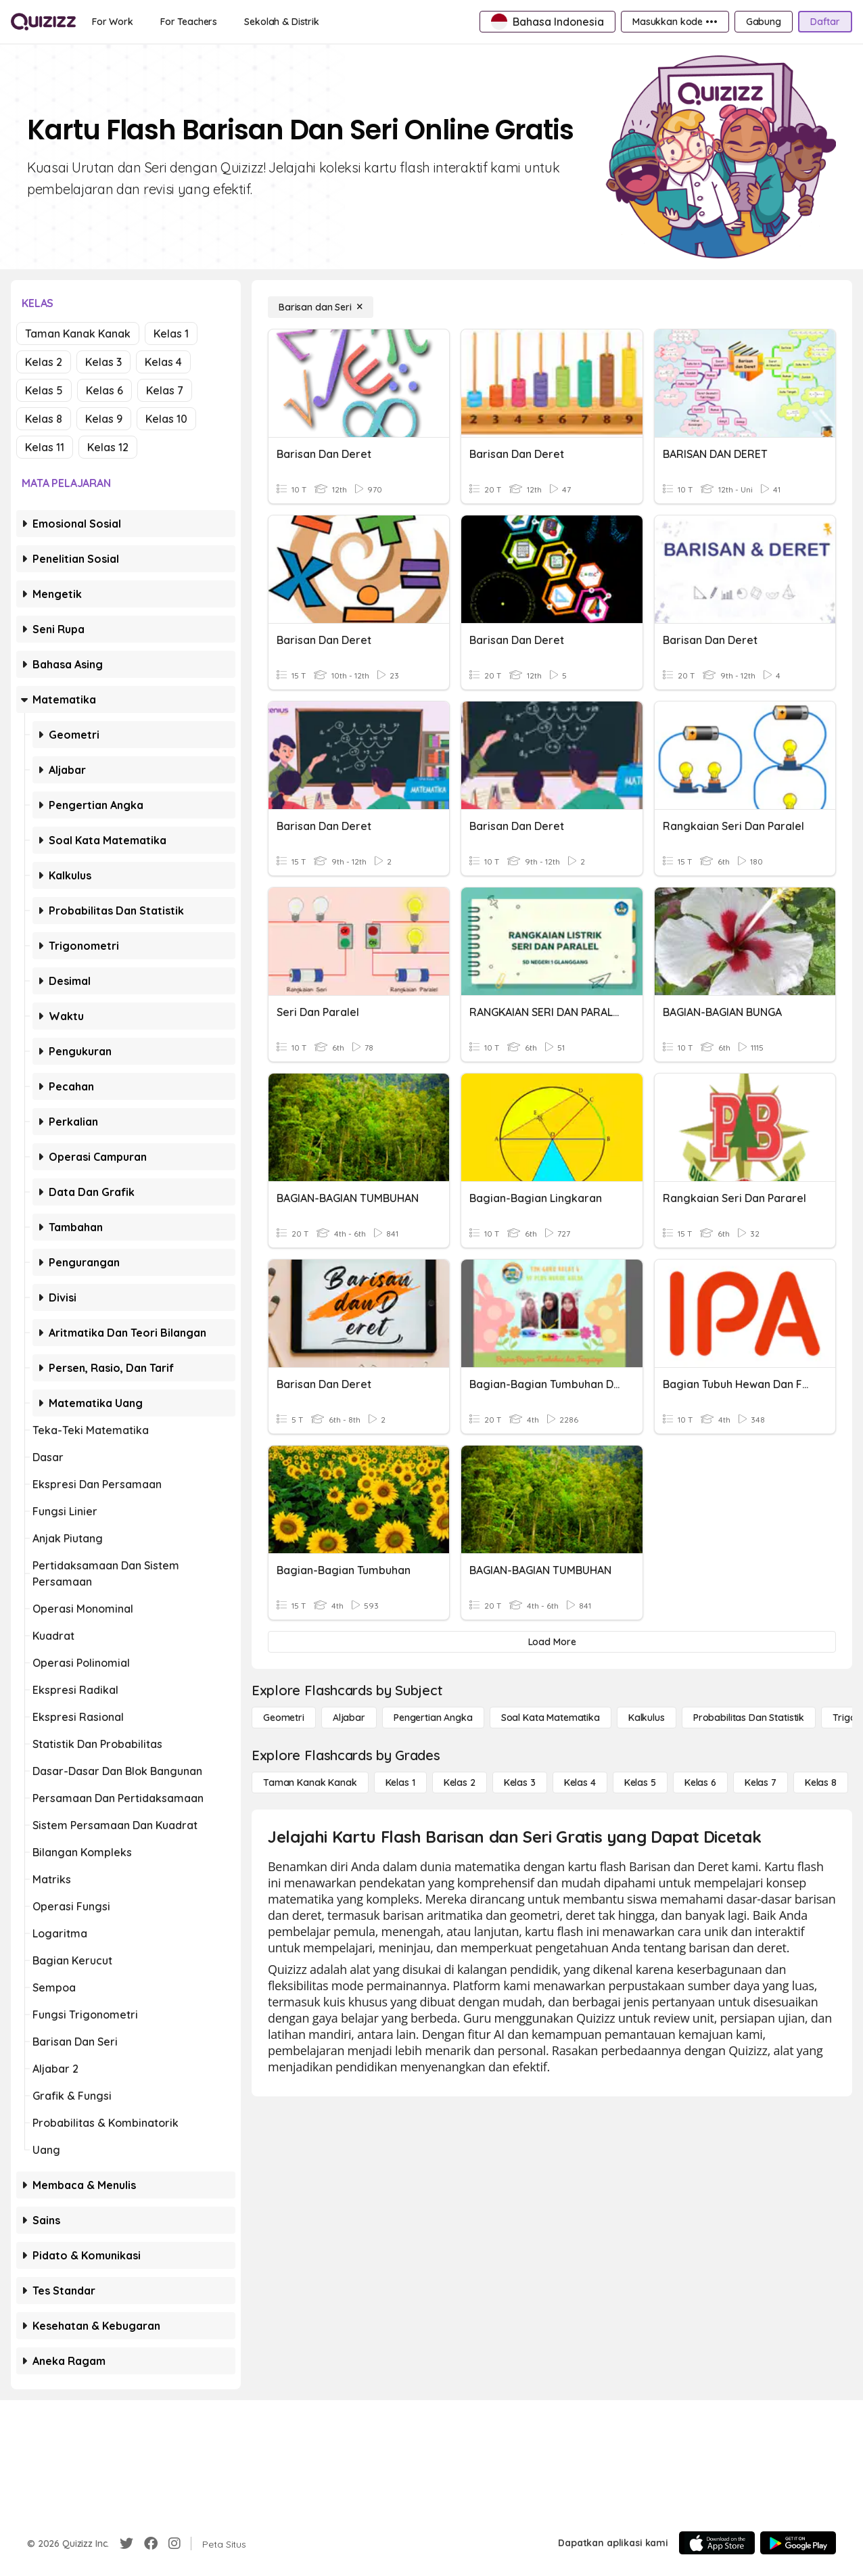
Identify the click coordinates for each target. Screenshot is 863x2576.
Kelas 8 (43, 419)
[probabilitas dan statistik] (749, 1717)
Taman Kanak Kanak (78, 333)
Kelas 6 (104, 390)
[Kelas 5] (640, 1782)
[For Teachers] (188, 21)
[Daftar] (825, 21)
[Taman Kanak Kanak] (310, 1782)
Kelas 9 (103, 419)
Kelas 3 (103, 362)
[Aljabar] (349, 1717)
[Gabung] (763, 21)
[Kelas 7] (760, 1782)
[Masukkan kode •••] (675, 21)
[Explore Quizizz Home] (43, 21)
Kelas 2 (43, 362)
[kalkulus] (646, 1717)
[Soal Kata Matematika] (550, 1717)
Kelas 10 (166, 419)
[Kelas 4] (580, 1782)
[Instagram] (174, 2543)
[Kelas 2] (459, 1782)
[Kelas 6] (700, 1782)
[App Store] (717, 2542)
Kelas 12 (108, 447)
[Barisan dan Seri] (320, 307)
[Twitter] (126, 2543)
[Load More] (552, 1642)
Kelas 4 (163, 362)
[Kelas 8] (820, 1782)
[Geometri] (284, 1717)
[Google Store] (798, 2542)
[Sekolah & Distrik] (281, 21)
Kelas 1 (171, 333)
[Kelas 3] (519, 1782)
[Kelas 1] (400, 1782)
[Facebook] (151, 2543)
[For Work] (112, 21)
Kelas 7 (164, 390)
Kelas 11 (44, 447)
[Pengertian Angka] (433, 1717)
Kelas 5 (44, 390)
